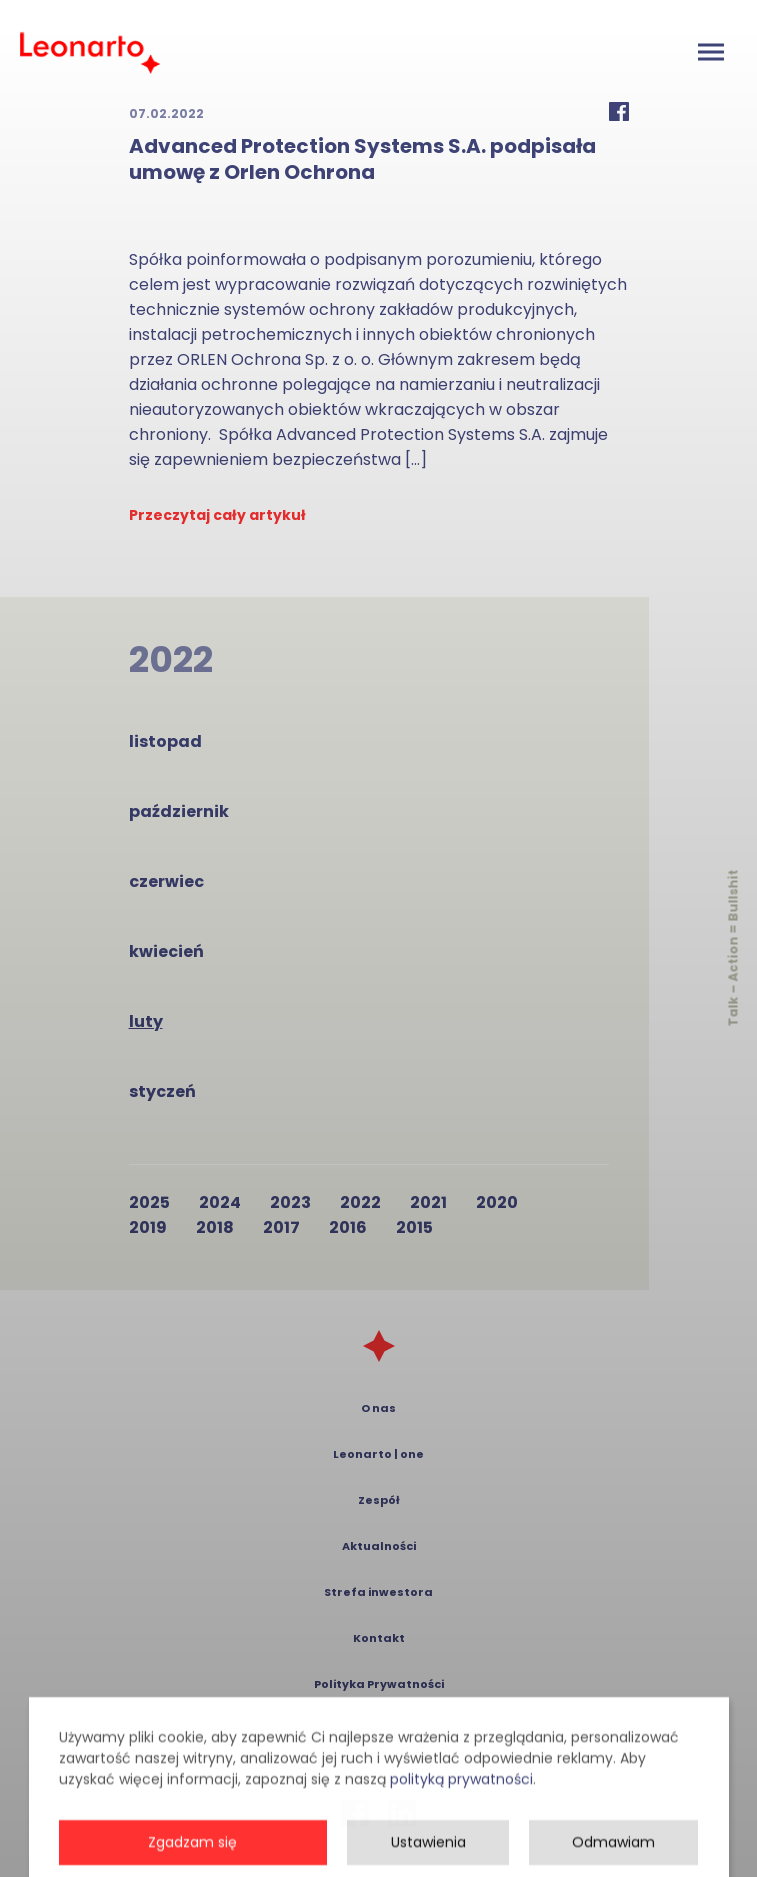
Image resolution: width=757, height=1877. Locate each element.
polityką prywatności (461, 1821)
